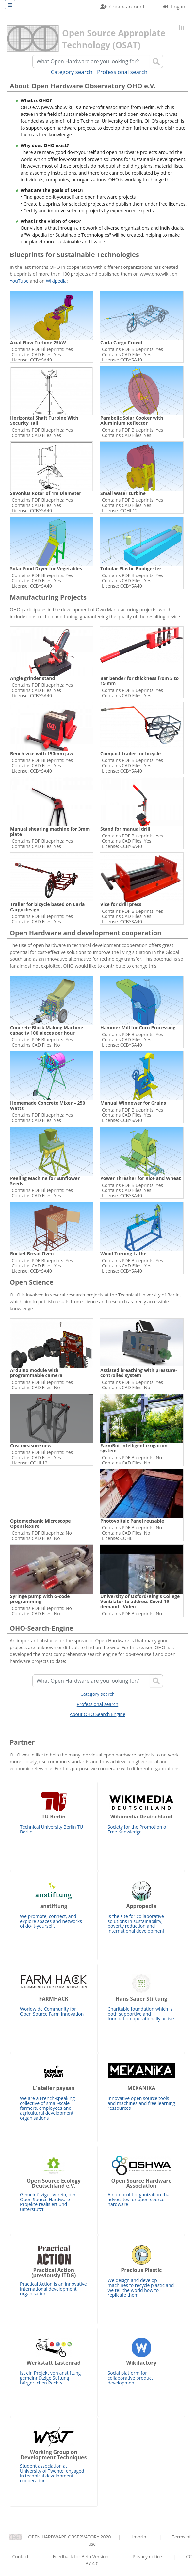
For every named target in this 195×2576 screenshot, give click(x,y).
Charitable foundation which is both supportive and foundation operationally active (141, 1998)
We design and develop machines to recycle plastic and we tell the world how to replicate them (141, 2271)
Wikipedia (56, 281)
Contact (20, 2556)
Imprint (140, 2537)
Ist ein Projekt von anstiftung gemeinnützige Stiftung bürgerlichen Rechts (54, 2362)
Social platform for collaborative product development (141, 2362)
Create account (127, 6)
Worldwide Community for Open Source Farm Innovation (54, 1995)
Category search (72, 72)
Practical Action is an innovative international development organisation (54, 2271)
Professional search (122, 72)
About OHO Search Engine (97, 1714)
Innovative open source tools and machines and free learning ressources (141, 2087)
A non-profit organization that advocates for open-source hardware (141, 2181)
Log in (178, 6)
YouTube (19, 281)
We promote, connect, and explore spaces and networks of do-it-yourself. (54, 1905)
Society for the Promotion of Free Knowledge (141, 1813)
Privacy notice (147, 2556)
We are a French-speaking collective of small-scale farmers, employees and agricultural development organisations (54, 2092)
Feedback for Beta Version (81, 2556)
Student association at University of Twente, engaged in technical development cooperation (54, 2455)
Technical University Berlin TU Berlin (54, 1813)
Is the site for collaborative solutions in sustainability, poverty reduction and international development (141, 1907)
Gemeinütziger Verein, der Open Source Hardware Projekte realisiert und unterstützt (54, 2184)
